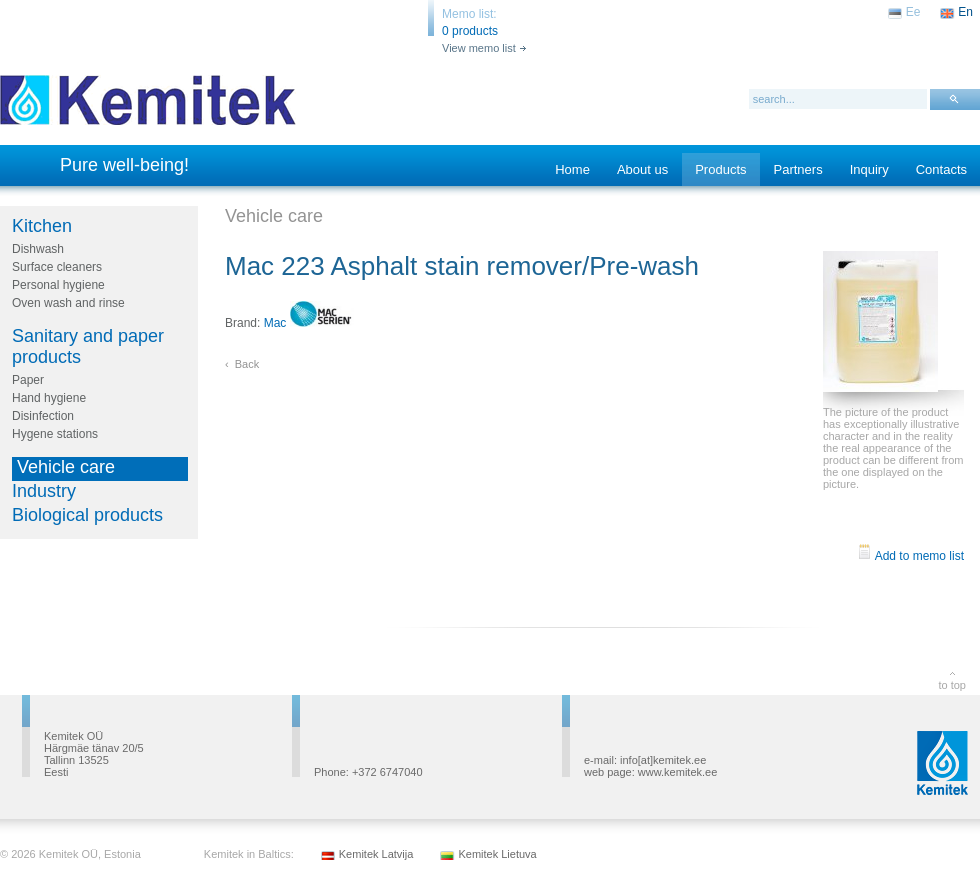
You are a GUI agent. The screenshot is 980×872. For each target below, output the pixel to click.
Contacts (941, 169)
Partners (798, 169)
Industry (44, 491)
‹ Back (242, 364)
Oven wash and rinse (68, 303)
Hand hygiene (49, 398)
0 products (470, 31)
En (965, 12)
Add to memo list (910, 556)
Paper (28, 380)
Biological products (87, 515)
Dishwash (38, 249)
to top (952, 685)
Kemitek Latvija (376, 854)
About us (642, 169)
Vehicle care (66, 467)
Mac (309, 323)
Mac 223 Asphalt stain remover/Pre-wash (462, 266)
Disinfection (43, 416)
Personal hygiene (58, 285)
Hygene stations (55, 434)
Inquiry (869, 169)
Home (572, 169)
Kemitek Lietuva (497, 854)
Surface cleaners (57, 267)
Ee (913, 12)
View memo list (479, 48)
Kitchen (42, 226)
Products (720, 169)
